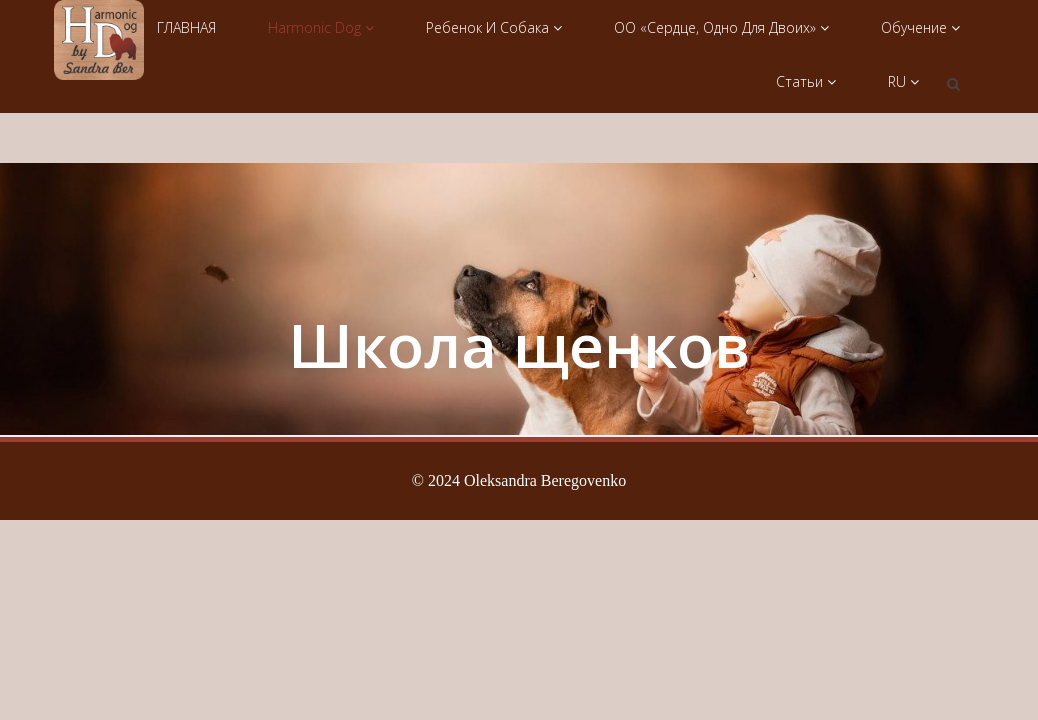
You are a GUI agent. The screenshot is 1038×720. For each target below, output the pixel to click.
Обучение (920, 27)
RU (903, 81)
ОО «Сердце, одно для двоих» (721, 27)
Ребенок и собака (494, 27)
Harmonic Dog (321, 27)
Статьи (806, 81)
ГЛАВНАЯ (186, 27)
